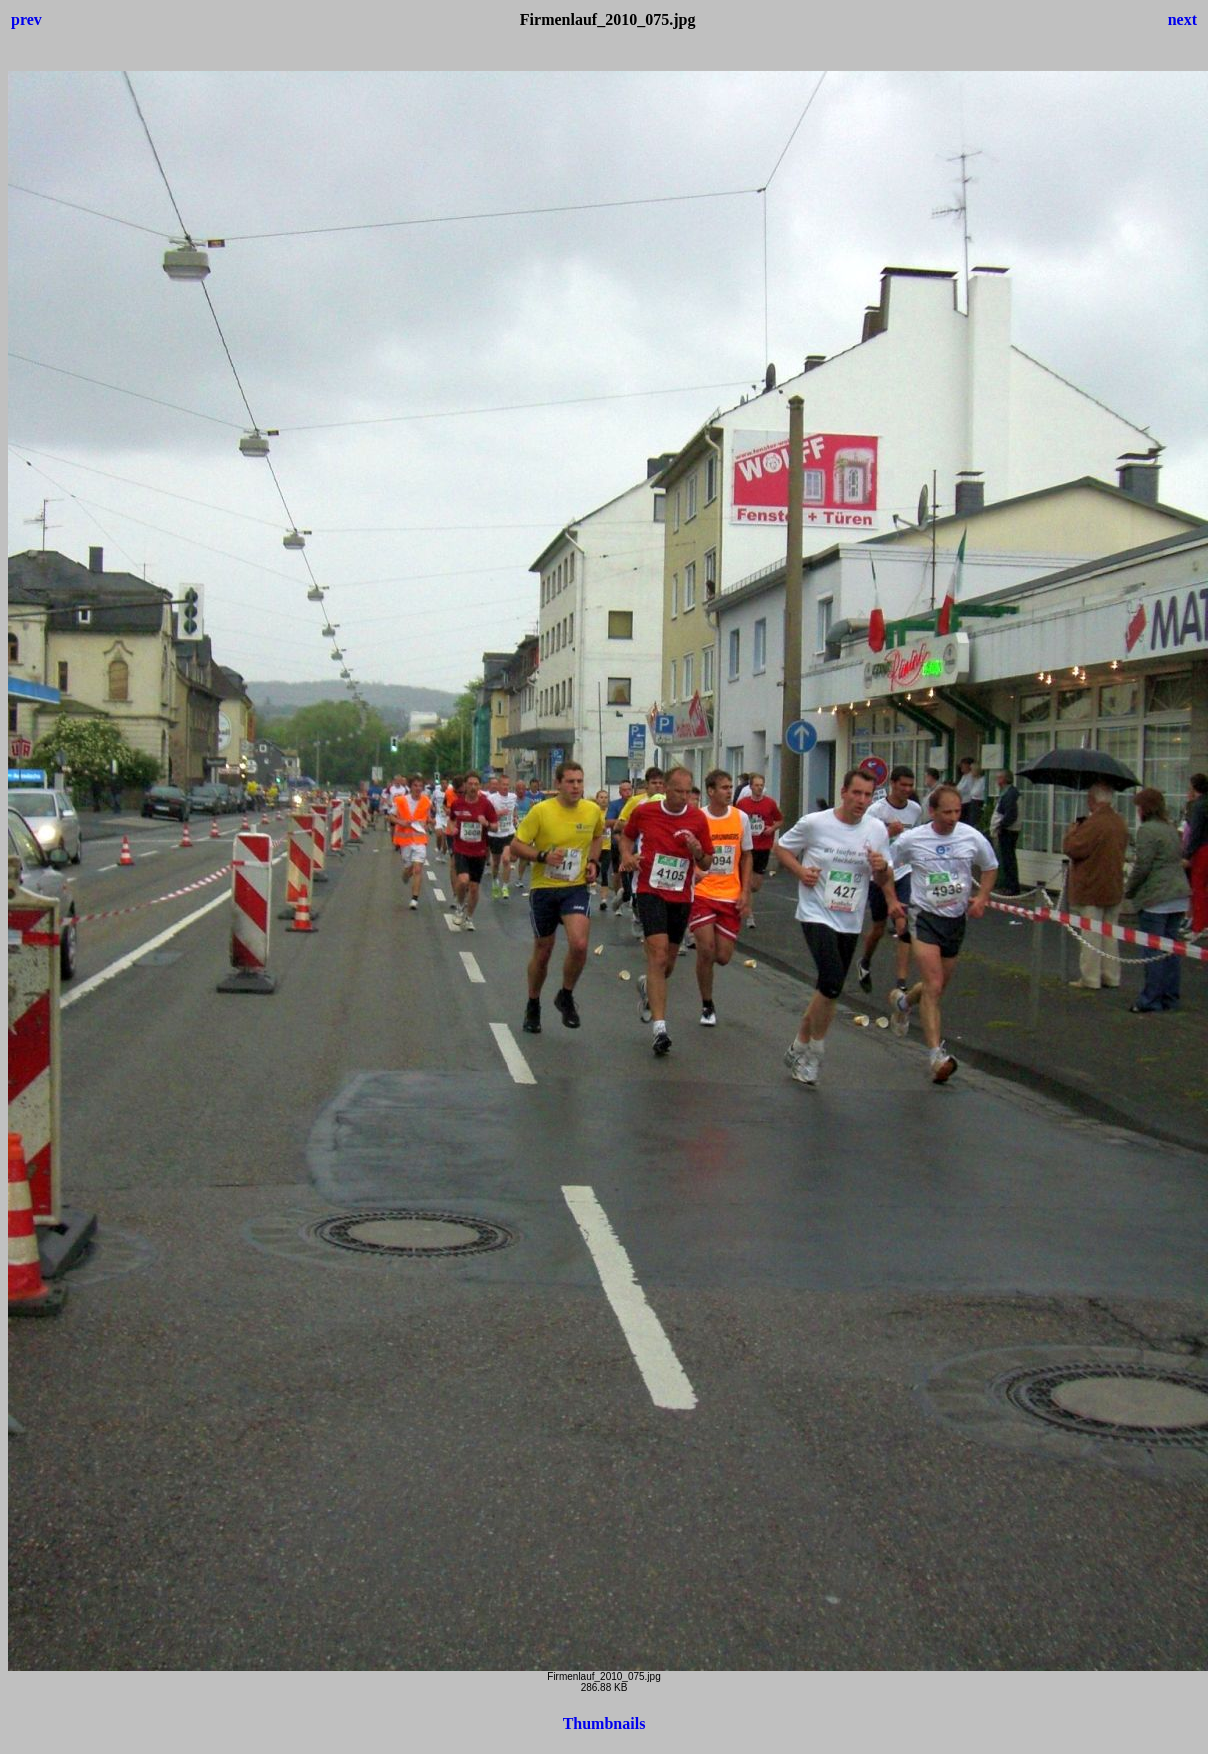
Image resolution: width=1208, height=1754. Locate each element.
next (1182, 19)
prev (26, 19)
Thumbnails (604, 1723)
